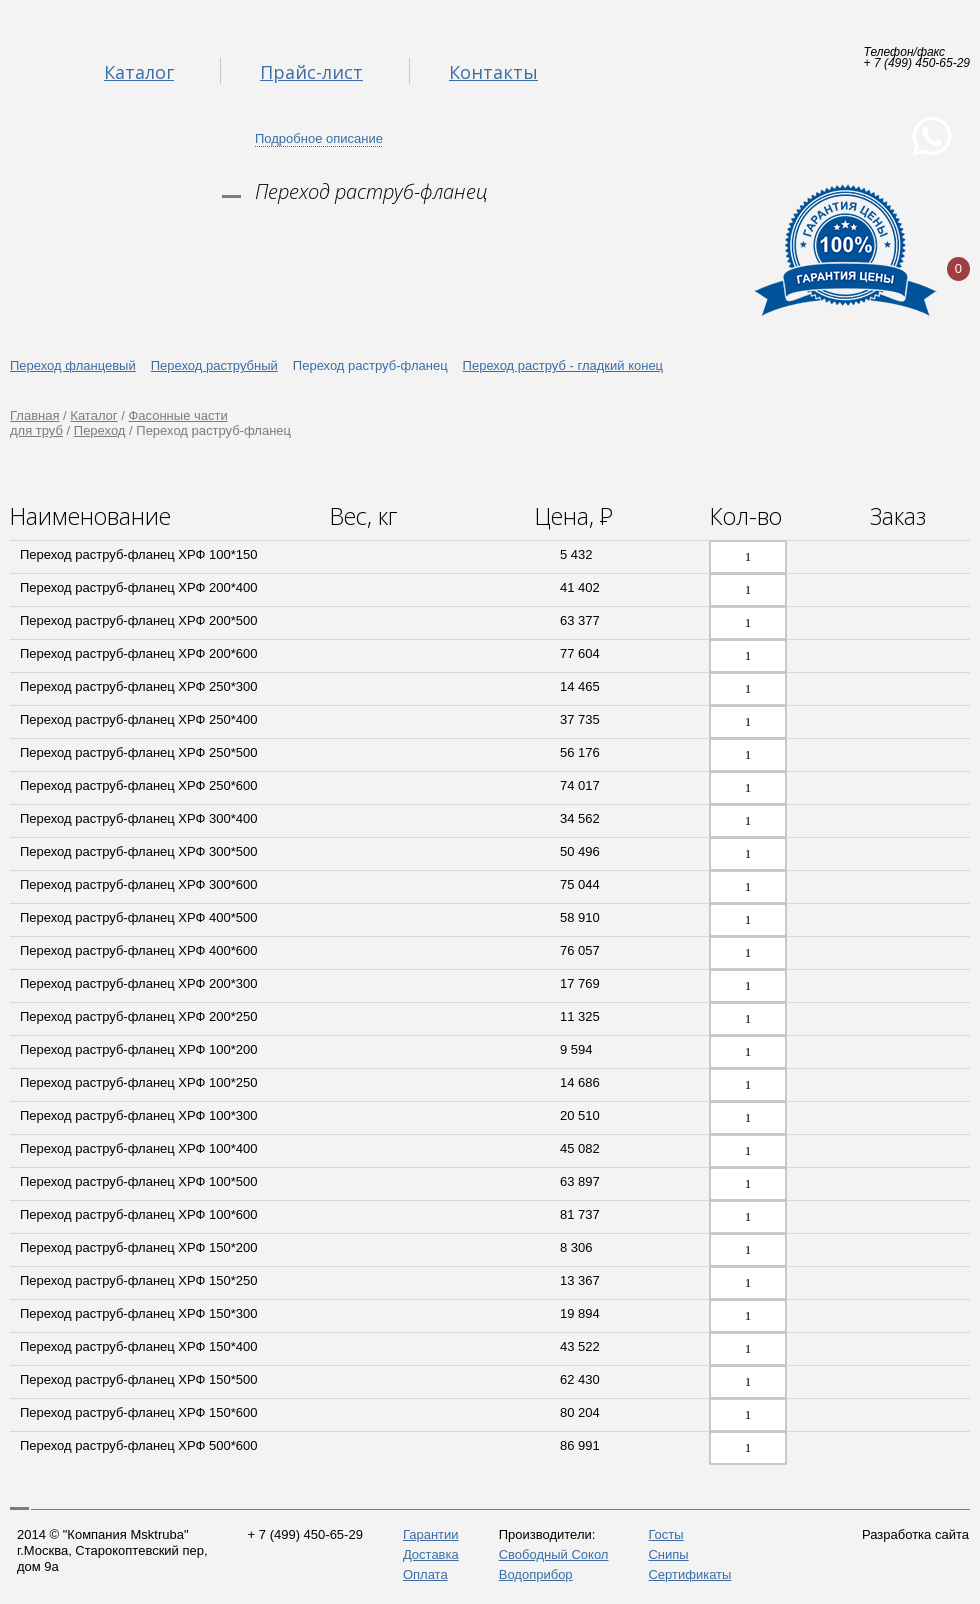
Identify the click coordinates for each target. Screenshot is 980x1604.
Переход (100, 430)
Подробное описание (319, 138)
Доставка (431, 1554)
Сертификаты (689, 1574)
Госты (665, 1534)
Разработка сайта (915, 1534)
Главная (34, 415)
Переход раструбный (214, 365)
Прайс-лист (311, 72)
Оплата (425, 1574)
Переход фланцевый (73, 365)
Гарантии (431, 1534)
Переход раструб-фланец (370, 365)
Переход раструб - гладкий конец (563, 365)
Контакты (493, 72)
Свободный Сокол (554, 1554)
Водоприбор (536, 1574)
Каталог (139, 72)
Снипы (668, 1554)
